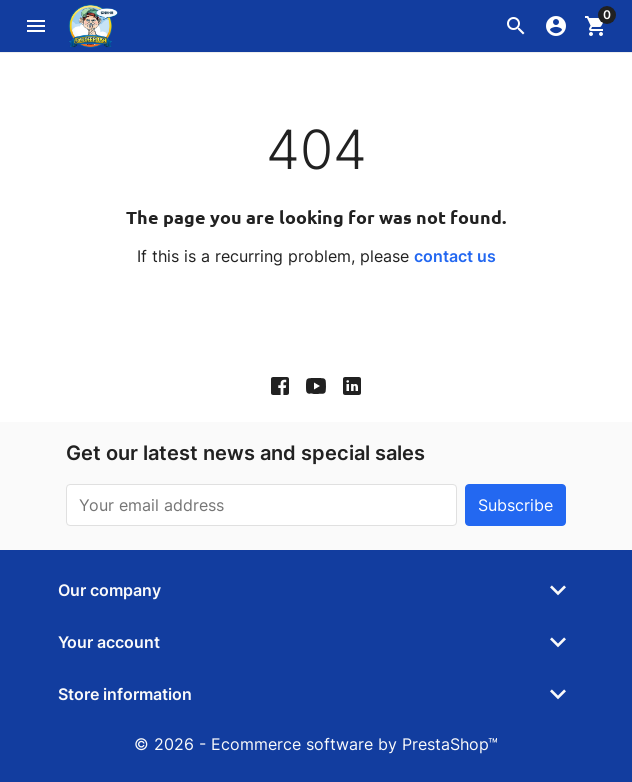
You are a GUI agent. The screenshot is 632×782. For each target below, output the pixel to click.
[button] (516, 26)
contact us (455, 256)
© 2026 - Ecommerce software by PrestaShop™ (316, 744)
